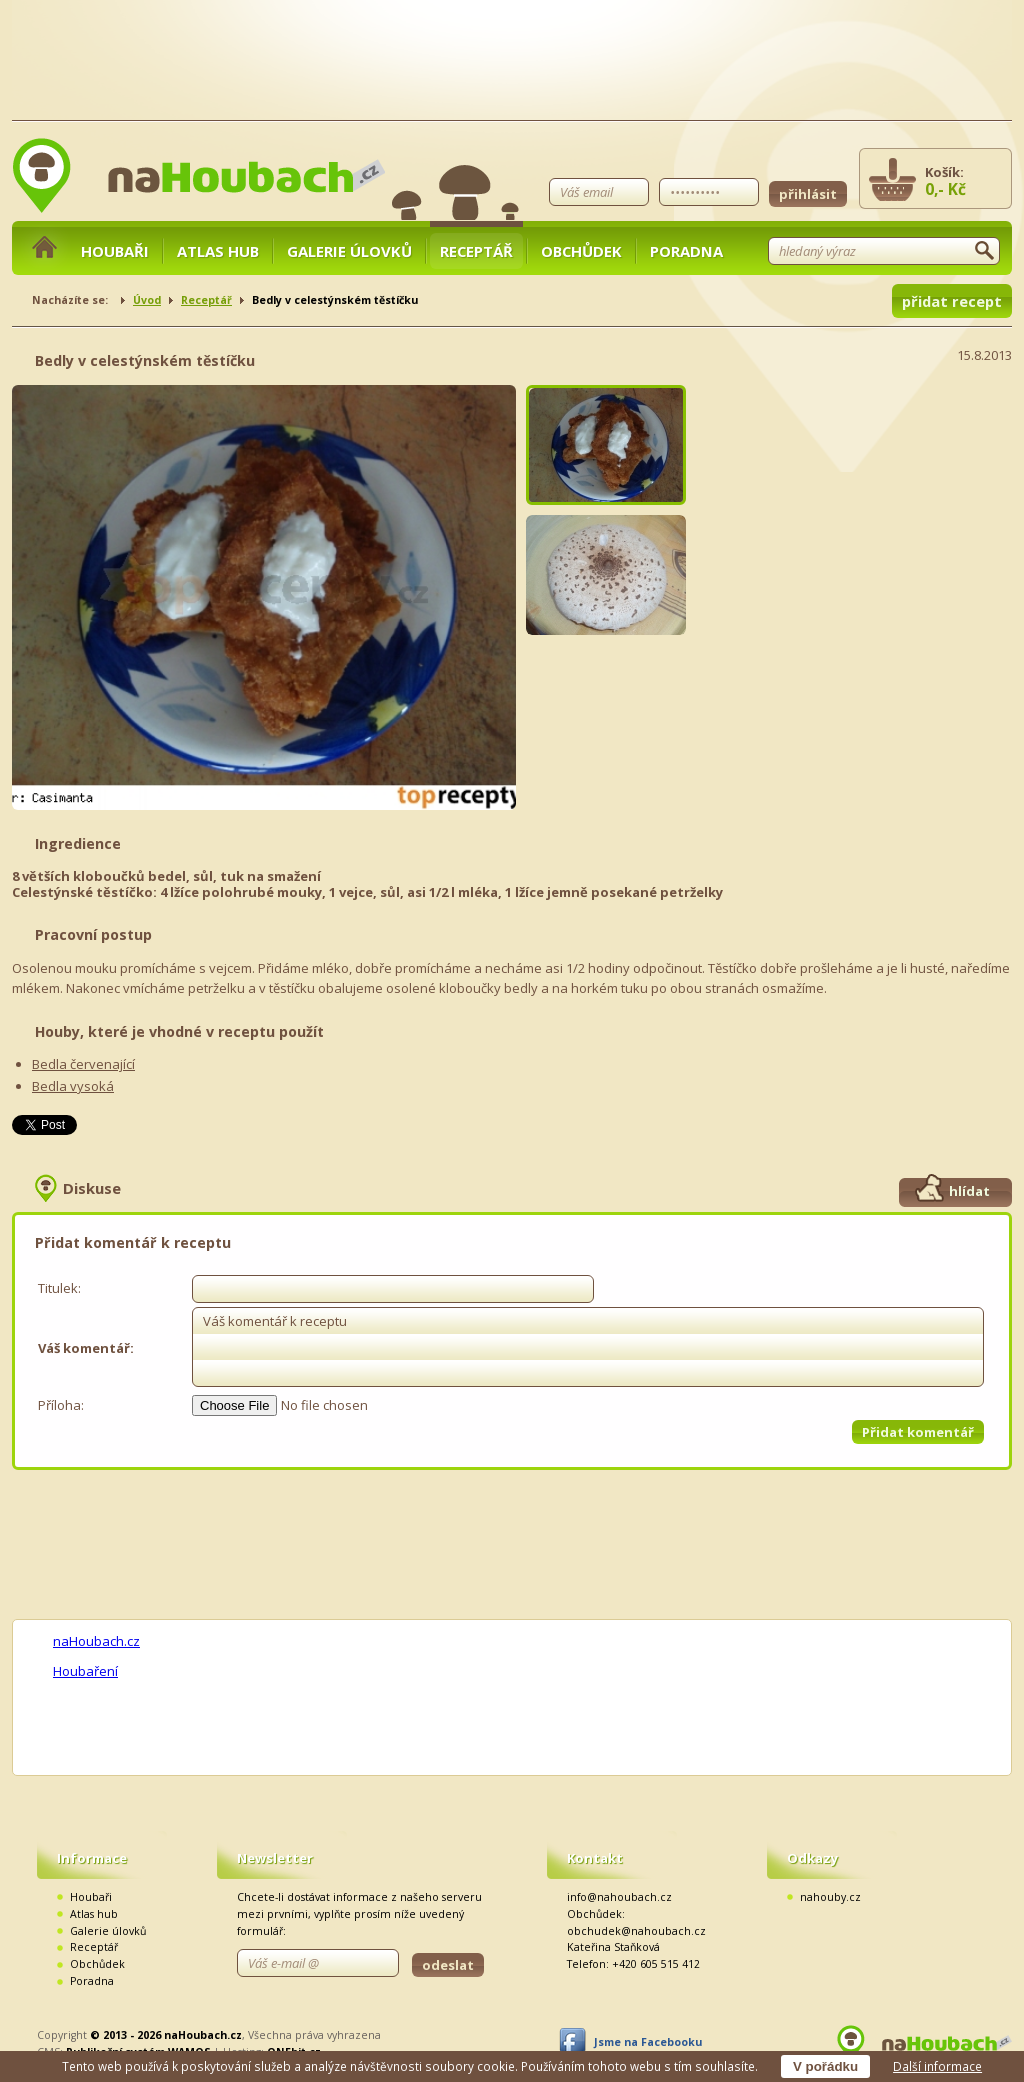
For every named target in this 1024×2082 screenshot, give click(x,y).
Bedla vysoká (73, 1086)
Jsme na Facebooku (648, 2042)
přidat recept (952, 301)
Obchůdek (581, 251)
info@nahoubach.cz (619, 1897)
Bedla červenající (83, 1064)
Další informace (937, 2066)
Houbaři (115, 251)
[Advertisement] (862, 510)
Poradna (686, 251)
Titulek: (59, 1288)
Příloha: (61, 1405)
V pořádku (825, 2066)
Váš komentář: (86, 1348)
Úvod (147, 300)
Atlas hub (218, 251)
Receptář (476, 251)
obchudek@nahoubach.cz (636, 1931)
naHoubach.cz (96, 1641)
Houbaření (85, 1671)
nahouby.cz (830, 1897)
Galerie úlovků (349, 251)
